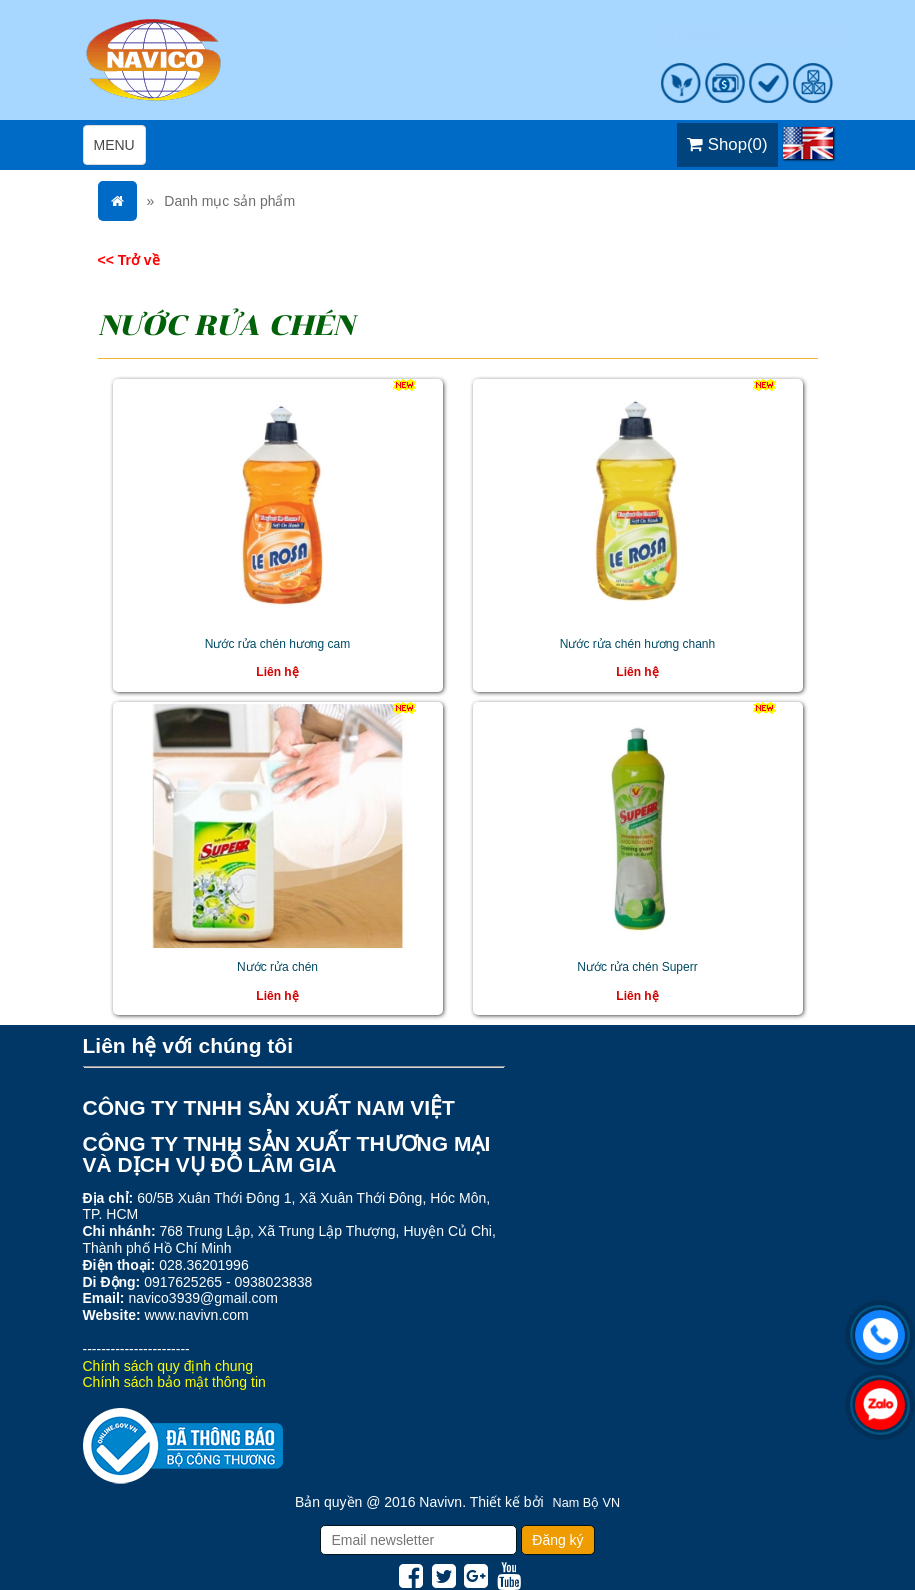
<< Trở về (129, 260)
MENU (119, 149)
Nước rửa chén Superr (637, 967)
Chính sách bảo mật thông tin (174, 1382)
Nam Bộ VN (586, 1503)
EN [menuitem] (808, 143)
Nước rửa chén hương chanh (637, 644)
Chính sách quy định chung (168, 1366)
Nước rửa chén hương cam (277, 644)
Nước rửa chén (277, 967)
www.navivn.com (196, 1315)
